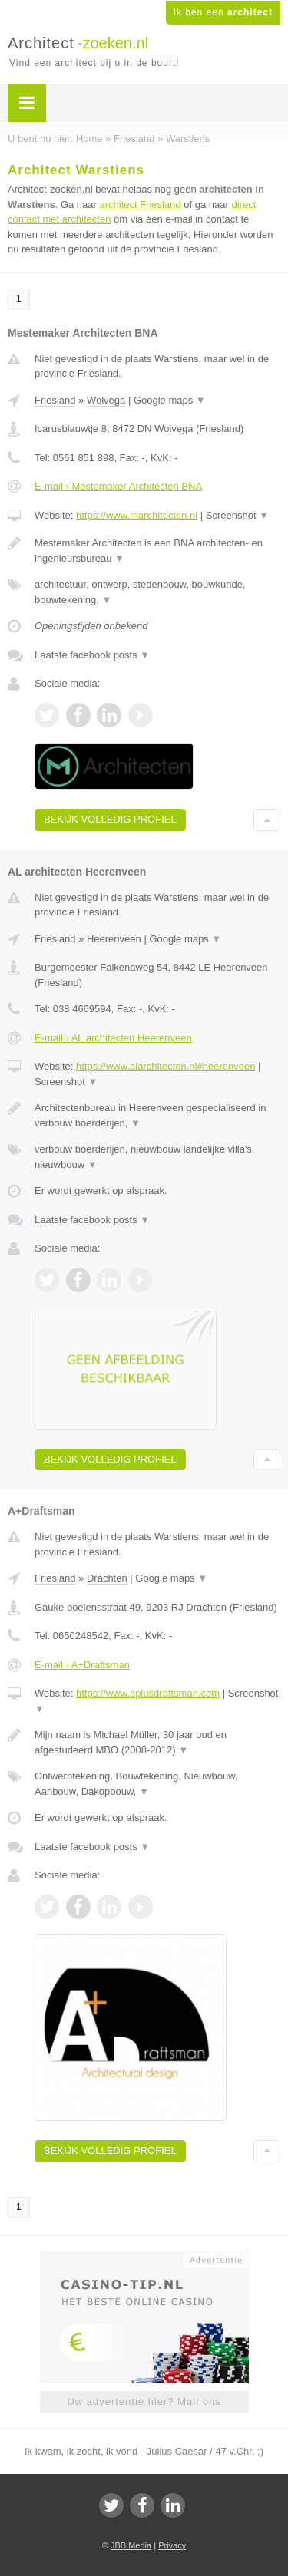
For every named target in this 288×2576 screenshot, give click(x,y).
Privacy (172, 2545)
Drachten (107, 1578)
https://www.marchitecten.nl (136, 515)
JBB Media (131, 2545)
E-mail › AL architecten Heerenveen (113, 1038)
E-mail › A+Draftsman (82, 1665)
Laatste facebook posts (92, 655)
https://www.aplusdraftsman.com (148, 1693)
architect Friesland (139, 204)
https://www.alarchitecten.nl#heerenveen (165, 1066)
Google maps (170, 400)
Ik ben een (223, 12)
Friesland (55, 400)
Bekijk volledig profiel (110, 819)
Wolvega (106, 400)
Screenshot (237, 515)
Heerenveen (114, 939)
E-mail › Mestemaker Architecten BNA (118, 486)
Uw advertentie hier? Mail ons (143, 2401)
